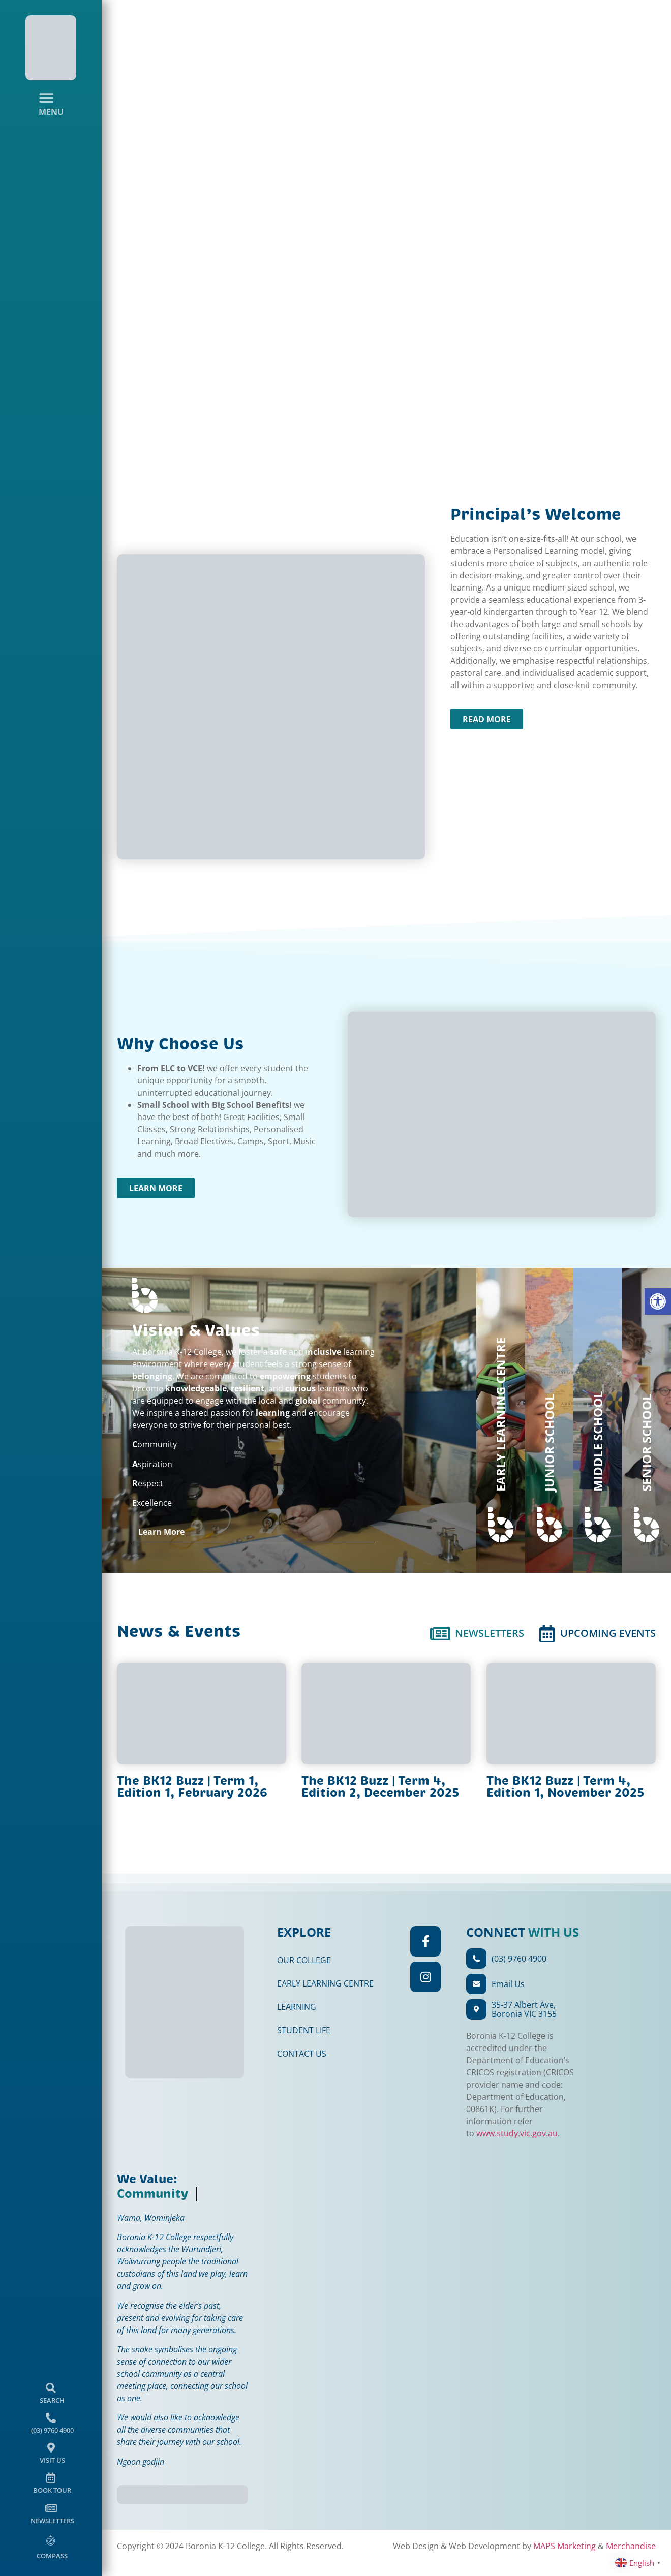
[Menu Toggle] (51, 104)
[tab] (477, 1633)
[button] (658, 1301)
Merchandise (125, 2546)
